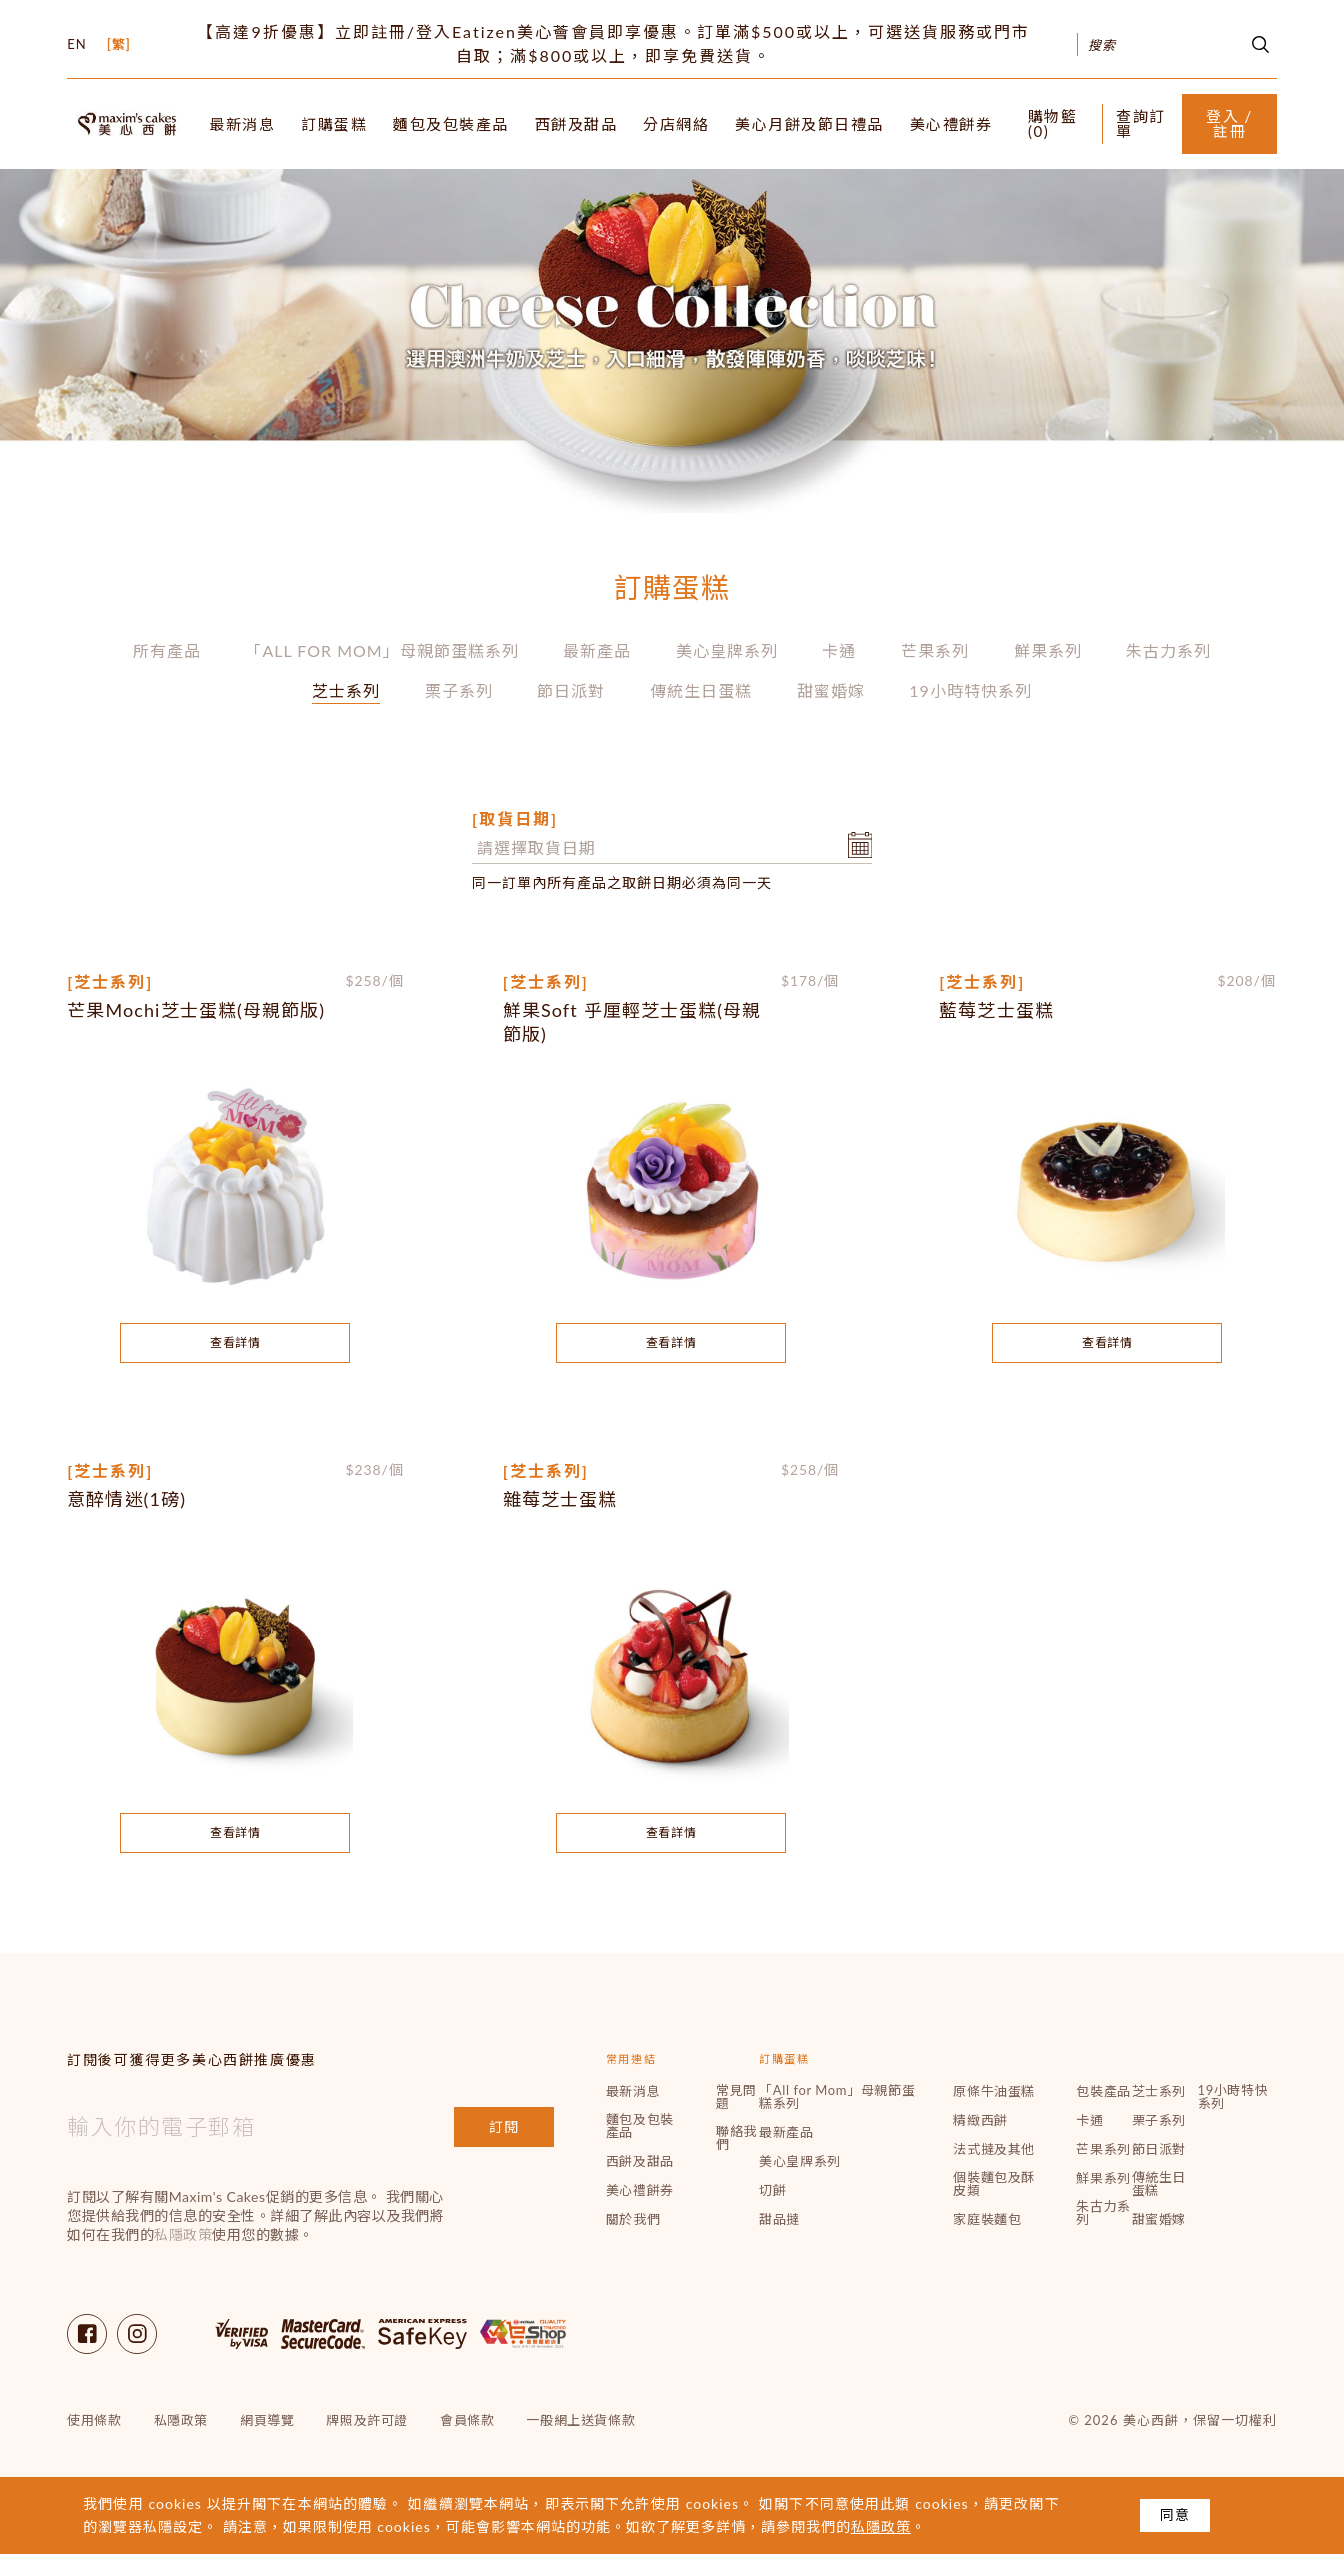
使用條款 (94, 2420)
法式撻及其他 (994, 2149)
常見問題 (736, 2097)
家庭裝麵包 (987, 2219)
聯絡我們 (736, 2138)
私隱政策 (183, 2234)
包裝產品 (1103, 2091)
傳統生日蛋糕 (701, 690)
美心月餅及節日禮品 (809, 124)
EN (76, 44)
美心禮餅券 (951, 124)
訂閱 (504, 2126)
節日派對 (571, 690)
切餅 (772, 2190)
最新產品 (597, 650)
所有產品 (167, 650)
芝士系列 (346, 690)
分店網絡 (676, 124)
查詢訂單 (1141, 124)
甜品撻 (779, 2219)
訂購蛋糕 (334, 124)
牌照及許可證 (367, 2420)
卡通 (839, 650)
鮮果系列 (1048, 650)
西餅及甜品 (576, 124)
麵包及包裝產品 (451, 124)
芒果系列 (935, 650)
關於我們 (633, 2219)
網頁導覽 (267, 2420)
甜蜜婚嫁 (831, 690)
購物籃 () (1053, 124)
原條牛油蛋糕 (994, 2091)
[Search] (1153, 44)
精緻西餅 (980, 2120)
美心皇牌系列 (727, 650)
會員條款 (467, 2420)
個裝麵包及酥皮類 (994, 2184)
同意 (1175, 2514)
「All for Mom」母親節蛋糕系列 (381, 650)
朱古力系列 (1168, 650)
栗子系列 (459, 690)
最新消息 (242, 124)
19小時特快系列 (970, 690)
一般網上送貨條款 (580, 2420)
